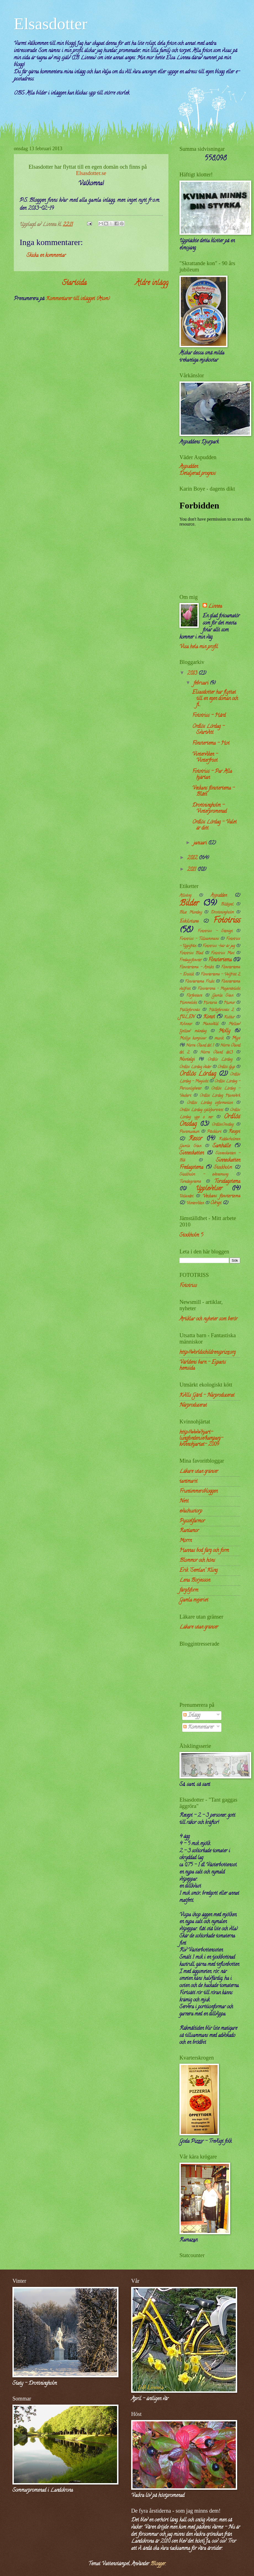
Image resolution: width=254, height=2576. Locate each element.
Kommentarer (198, 1727)
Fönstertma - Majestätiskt (219, 989)
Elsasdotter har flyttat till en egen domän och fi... (215, 698)
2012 (193, 858)
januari (201, 843)
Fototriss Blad (191, 953)
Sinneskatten (191, 1153)
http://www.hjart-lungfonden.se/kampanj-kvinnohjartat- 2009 (201, 1438)
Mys (236, 1038)
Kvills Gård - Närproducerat (206, 1395)
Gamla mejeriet (193, 1600)
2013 (193, 673)
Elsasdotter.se (91, 173)
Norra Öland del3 (216, 1052)
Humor (229, 1003)
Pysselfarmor (192, 1521)
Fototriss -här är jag (219, 946)
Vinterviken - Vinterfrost (205, 757)
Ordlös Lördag (197, 1074)
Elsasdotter (51, 24)
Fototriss (226, 921)
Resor (195, 1139)
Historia (210, 1003)
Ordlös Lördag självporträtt (201, 1110)
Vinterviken (195, 1203)
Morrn (185, 1541)
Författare (194, 996)
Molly (224, 1031)
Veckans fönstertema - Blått (213, 791)
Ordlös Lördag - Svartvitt (208, 730)
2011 (192, 870)
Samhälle (222, 1146)
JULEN (187, 1017)
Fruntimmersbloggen (198, 1491)
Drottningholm (222, 912)
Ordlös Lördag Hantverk (220, 1096)
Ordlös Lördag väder (195, 1067)
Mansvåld (210, 1024)
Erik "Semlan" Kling (198, 1570)
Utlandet (186, 1196)
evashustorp (190, 1511)
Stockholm (223, 1167)
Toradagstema (190, 1182)
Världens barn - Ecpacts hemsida (202, 1365)
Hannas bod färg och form (204, 1551)
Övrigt (215, 1203)
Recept (234, 1131)
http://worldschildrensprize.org (207, 1352)
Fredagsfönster (190, 960)
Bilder (189, 904)
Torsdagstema (227, 1182)
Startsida (74, 283)
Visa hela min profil (198, 647)
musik (219, 1038)
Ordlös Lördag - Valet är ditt (214, 825)
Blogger (157, 2564)
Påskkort (214, 1132)
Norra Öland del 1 (200, 1046)
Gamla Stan (222, 996)
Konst (209, 1017)
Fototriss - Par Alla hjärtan (212, 775)
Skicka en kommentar (46, 256)
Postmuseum (189, 1132)
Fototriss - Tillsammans (199, 939)
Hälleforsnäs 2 (221, 1010)
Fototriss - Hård (209, 716)
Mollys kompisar (192, 1038)
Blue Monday (190, 912)
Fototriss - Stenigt (215, 931)
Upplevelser (209, 1189)
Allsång (185, 896)
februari (202, 683)
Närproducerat (193, 1405)
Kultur (229, 1017)
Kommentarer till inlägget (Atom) (78, 299)
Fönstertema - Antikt (196, 967)
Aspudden (188, 467)
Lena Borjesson (194, 1580)
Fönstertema (220, 960)
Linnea (215, 606)
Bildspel (227, 904)
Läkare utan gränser (198, 1472)
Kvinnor (185, 1024)
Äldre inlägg (151, 283)
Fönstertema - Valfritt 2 (220, 974)
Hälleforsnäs (189, 1010)
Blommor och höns (197, 1561)
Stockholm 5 (191, 1235)
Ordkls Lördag (220, 1060)
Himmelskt (188, 1003)
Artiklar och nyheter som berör (208, 1319)
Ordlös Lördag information (210, 1103)
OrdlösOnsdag (223, 1125)
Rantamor (189, 1531)
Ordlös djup (226, 1067)
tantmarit (188, 1481)
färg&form (188, 1590)
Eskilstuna (189, 921)
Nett (184, 1501)
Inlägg (191, 1715)
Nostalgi (187, 1059)
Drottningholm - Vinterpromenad (209, 808)
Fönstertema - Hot (210, 743)
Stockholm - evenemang (203, 1175)
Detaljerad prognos (197, 474)
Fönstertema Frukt (199, 982)
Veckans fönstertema (221, 1196)
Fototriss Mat (222, 953)
